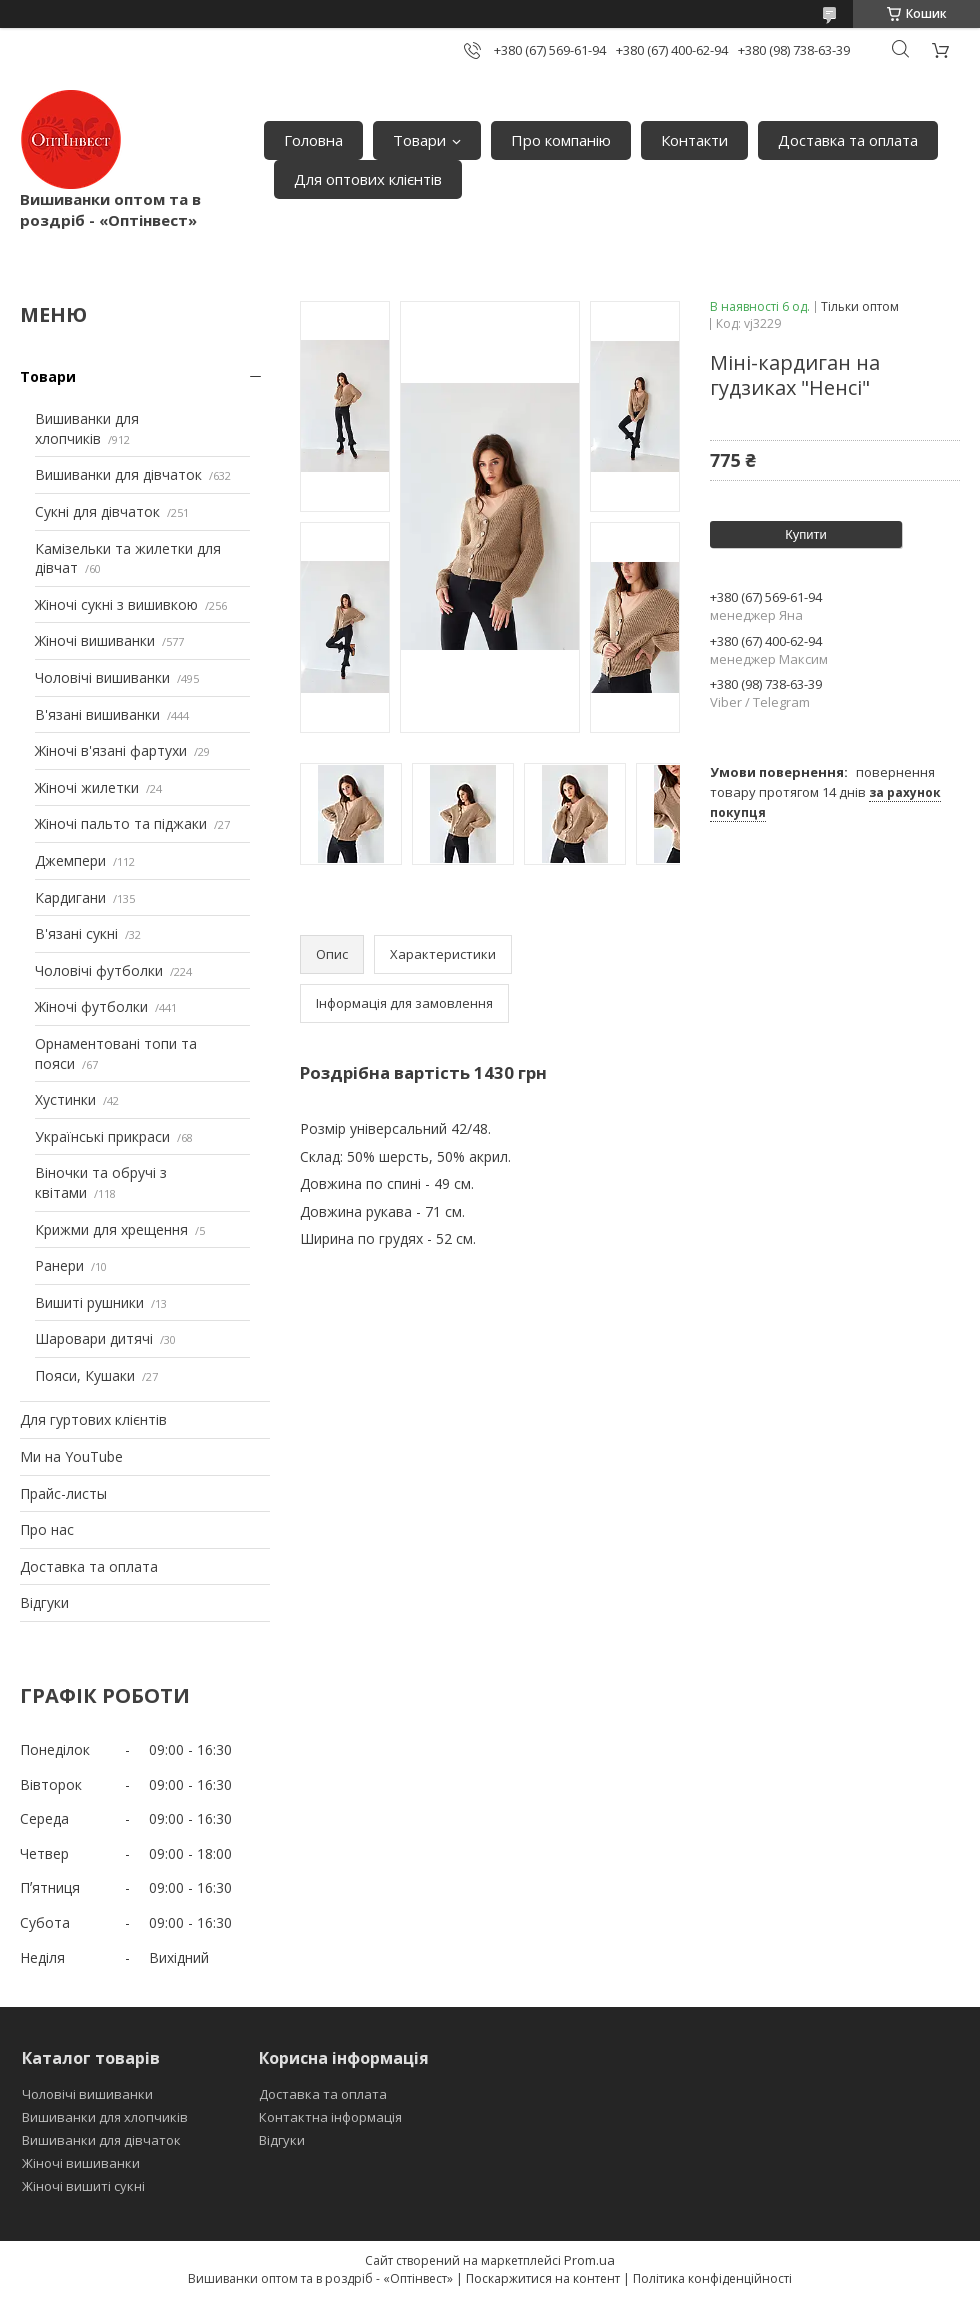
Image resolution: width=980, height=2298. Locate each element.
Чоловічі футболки (99, 970)
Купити (806, 534)
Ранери (59, 1265)
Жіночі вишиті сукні (83, 2186)
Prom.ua (589, 2260)
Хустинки (65, 1099)
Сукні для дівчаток (97, 511)
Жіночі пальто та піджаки (121, 823)
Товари (419, 140)
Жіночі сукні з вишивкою (116, 604)
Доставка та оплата (848, 140)
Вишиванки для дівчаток (118, 474)
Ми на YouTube (71, 1456)
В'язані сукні (76, 933)
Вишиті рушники (89, 1302)
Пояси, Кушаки (85, 1375)
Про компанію (561, 140)
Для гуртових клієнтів (93, 1419)
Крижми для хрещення (111, 1229)
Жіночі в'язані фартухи (111, 750)
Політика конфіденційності (712, 2278)
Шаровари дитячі (94, 1338)
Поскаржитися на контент (543, 2278)
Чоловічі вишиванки (102, 677)
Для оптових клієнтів (368, 179)
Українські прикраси (102, 1136)
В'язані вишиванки (97, 714)
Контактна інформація (330, 2117)
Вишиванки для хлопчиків (87, 428)
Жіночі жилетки (87, 787)
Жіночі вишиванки (95, 640)
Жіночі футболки (91, 1006)
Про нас (47, 1529)
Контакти (694, 140)
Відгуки (44, 1602)
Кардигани (70, 897)
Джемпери (70, 860)
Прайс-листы (63, 1493)
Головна (313, 140)
